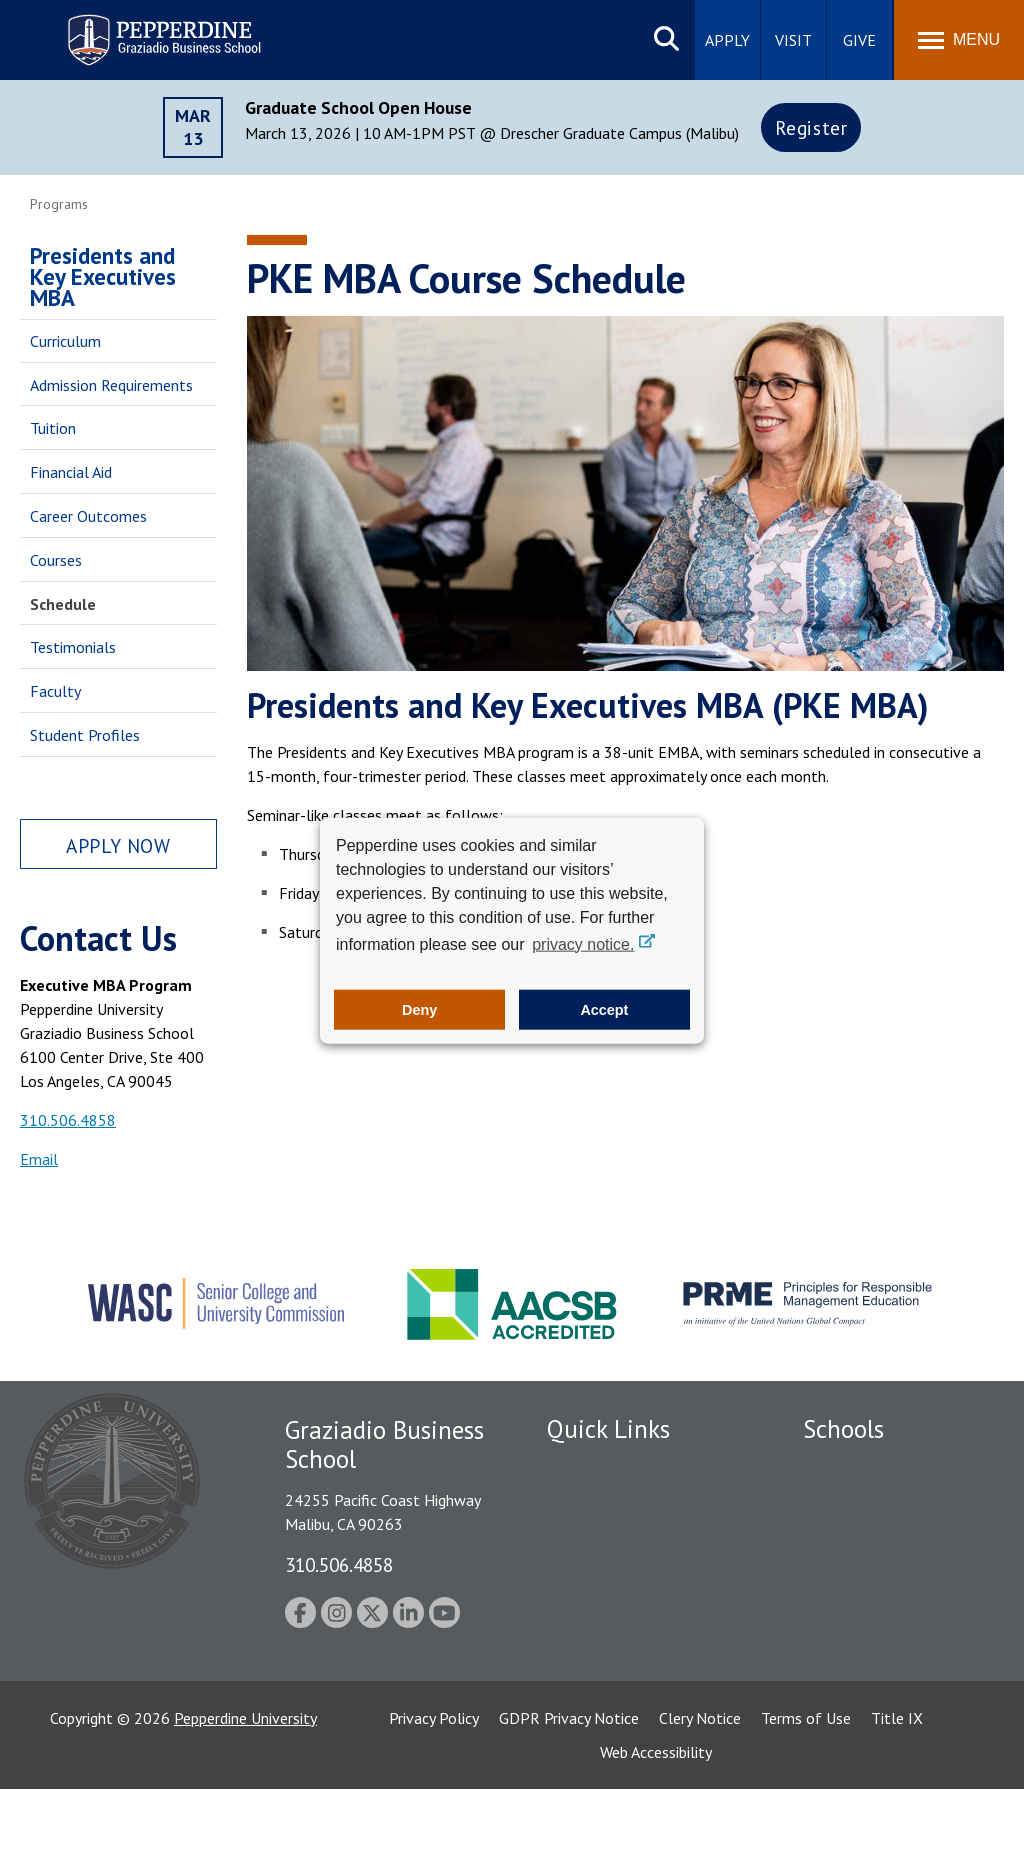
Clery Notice (700, 1790)
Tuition (53, 428)
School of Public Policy (880, 1647)
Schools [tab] (843, 1429)
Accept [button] (604, 1010)
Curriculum (65, 341)
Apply (727, 40)
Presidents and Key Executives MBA (103, 276)
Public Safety (591, 1501)
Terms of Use (806, 1790)
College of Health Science (890, 1682)
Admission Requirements (111, 385)
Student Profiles (85, 735)
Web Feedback (594, 1710)
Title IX (897, 1790)
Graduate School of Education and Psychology (890, 1581)
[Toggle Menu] (959, 40)
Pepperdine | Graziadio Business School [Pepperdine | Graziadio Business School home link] (138, 27)
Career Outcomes (88, 516)
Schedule (63, 604)
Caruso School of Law (877, 1501)
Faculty (55, 691)
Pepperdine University (245, 1790)
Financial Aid (71, 472)
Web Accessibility (656, 1824)
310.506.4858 (68, 1120)
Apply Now (118, 845)
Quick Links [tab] (608, 1429)
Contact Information (617, 1641)
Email (39, 1159)
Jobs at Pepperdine (609, 1606)
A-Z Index (579, 1675)
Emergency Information (626, 1571)
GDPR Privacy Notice (569, 1790)
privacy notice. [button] (583, 943)
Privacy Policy (434, 1790)
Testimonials (73, 647)
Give (859, 40)
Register (811, 127)
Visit (793, 40)
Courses (56, 560)
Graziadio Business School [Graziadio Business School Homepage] (890, 1536)
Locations (580, 1467)
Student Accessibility (616, 1536)
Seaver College (853, 1467)
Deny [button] (419, 1010)
